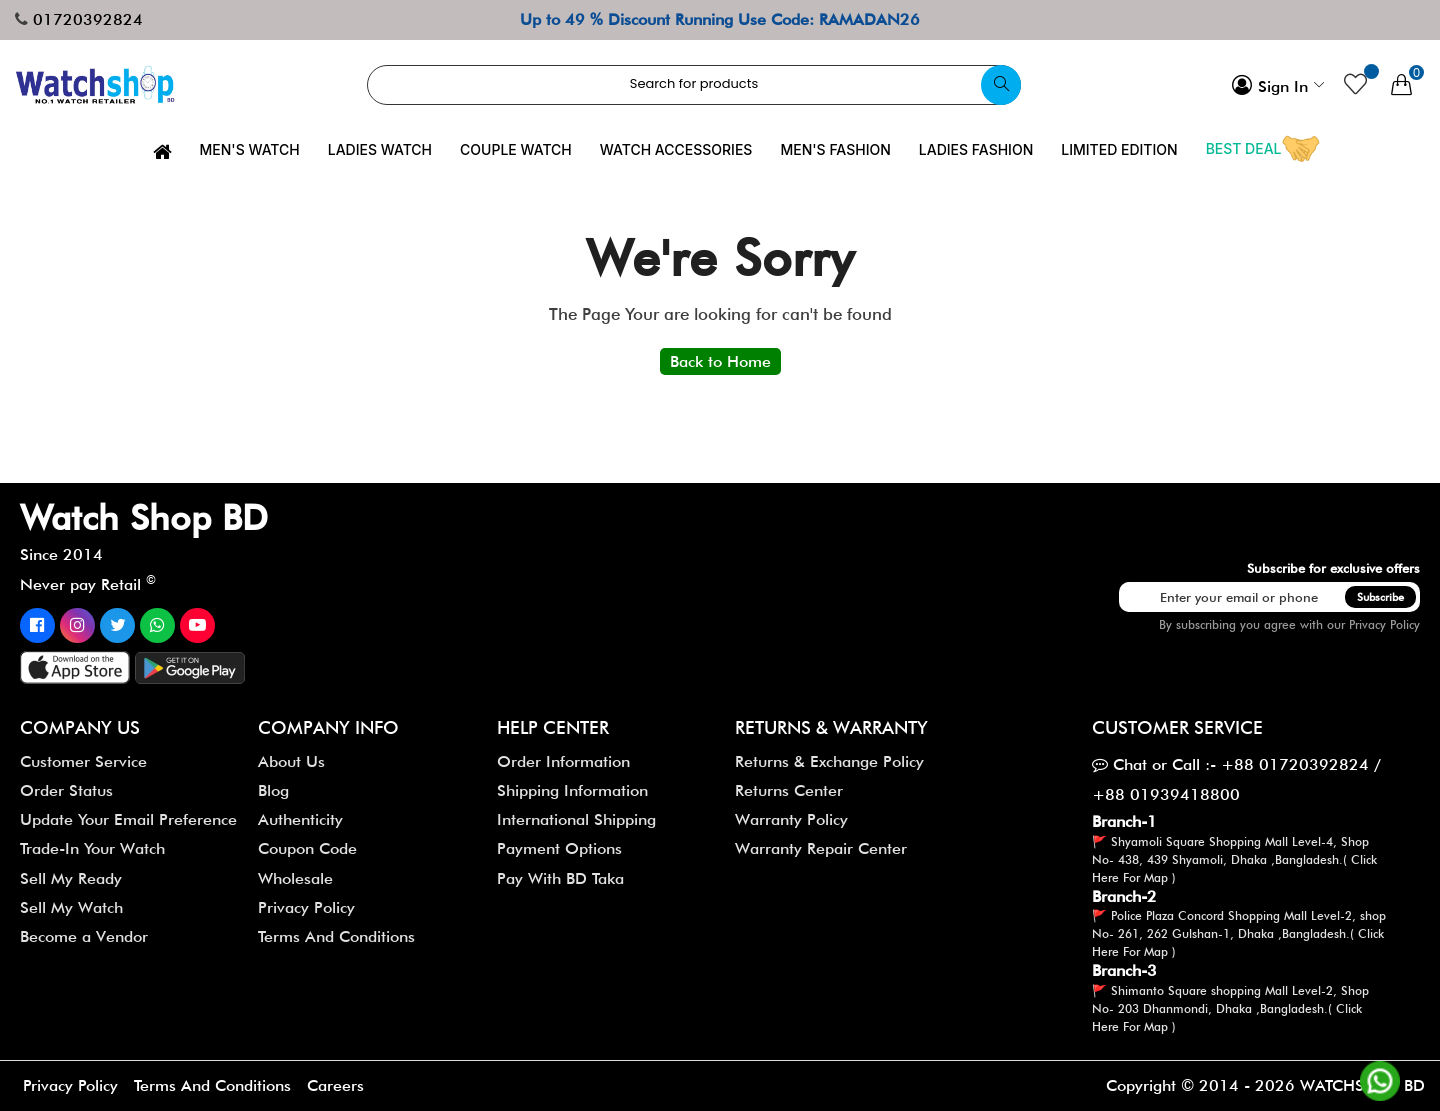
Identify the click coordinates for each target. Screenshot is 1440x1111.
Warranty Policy (791, 819)
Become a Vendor (84, 936)
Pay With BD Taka (560, 878)
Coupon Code (307, 848)
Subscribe (1380, 597)
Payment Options (559, 848)
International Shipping (576, 819)
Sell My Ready (71, 878)
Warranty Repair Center (821, 848)
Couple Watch (516, 149)
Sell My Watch (71, 907)
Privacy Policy (1384, 624)
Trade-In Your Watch (92, 848)
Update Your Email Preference (128, 819)
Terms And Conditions (336, 936)
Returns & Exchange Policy (829, 761)
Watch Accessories (676, 149)
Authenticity (300, 819)
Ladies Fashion (976, 149)
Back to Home (720, 361)
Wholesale (295, 878)
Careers (337, 1085)
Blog (273, 790)
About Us (291, 761)
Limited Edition (1119, 149)
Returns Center (789, 790)
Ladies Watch (380, 149)
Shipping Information (572, 790)
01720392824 (88, 19)
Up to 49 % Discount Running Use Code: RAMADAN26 (720, 19)
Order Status (66, 790)
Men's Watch (250, 149)
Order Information (563, 761)
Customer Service (83, 761)
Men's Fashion (835, 149)
